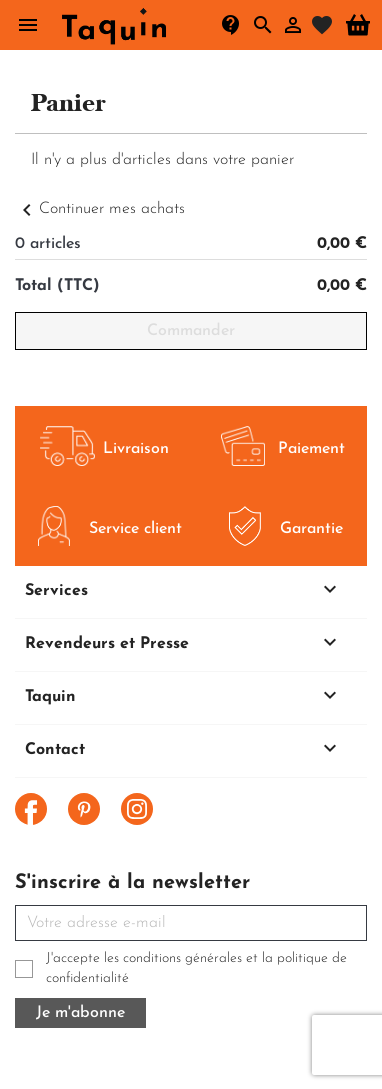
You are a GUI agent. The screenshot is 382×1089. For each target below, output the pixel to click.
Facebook (31, 809)
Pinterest (84, 809)
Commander (191, 331)
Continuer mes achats (100, 209)
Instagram (137, 809)
